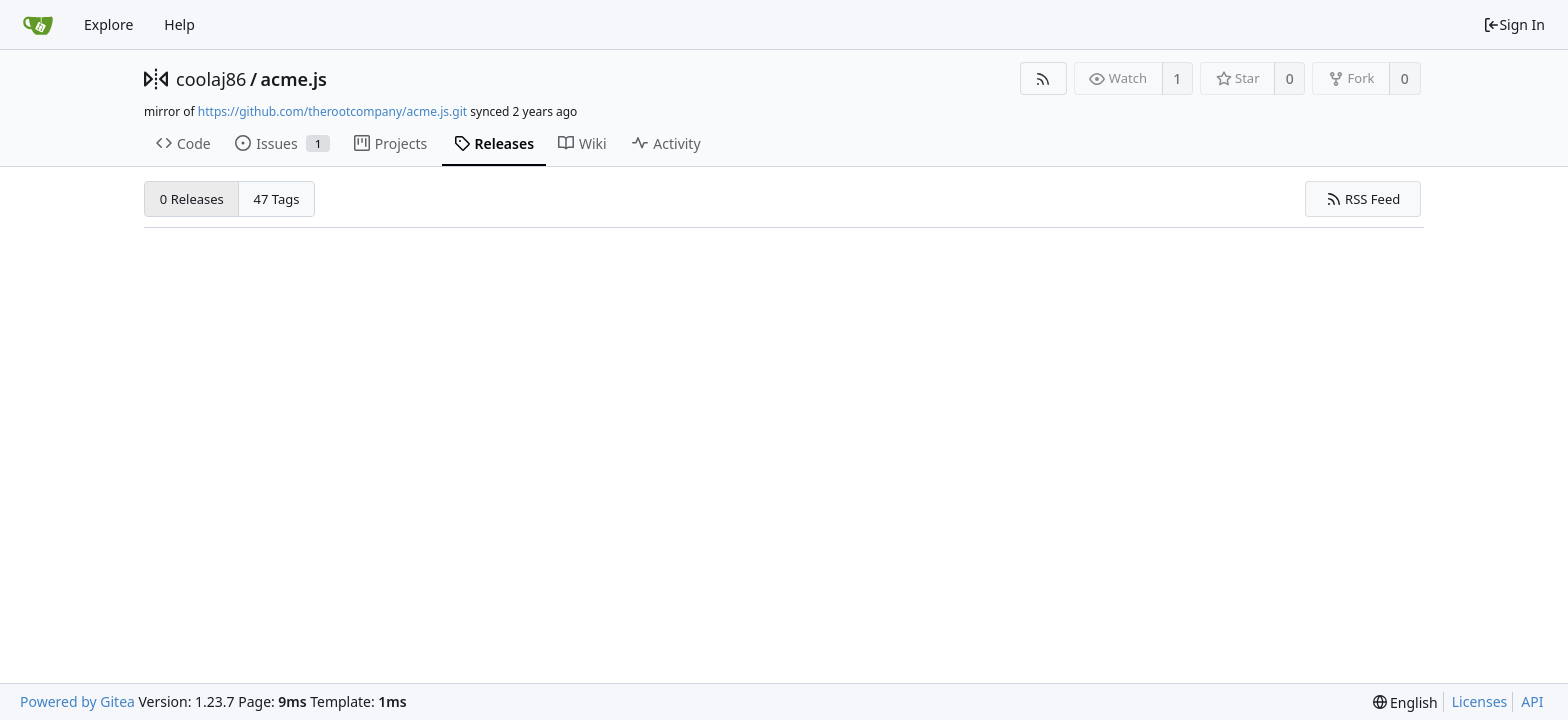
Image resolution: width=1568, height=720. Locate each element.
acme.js (294, 79)
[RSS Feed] (1043, 78)
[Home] (38, 25)
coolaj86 (211, 79)
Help (179, 24)
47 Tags (277, 199)
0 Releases (192, 199)
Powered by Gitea (77, 701)
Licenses (1480, 701)
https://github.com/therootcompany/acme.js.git (332, 111)
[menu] (1405, 702)
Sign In (1514, 24)
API (1532, 701)
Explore (108, 24)
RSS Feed (1363, 199)
